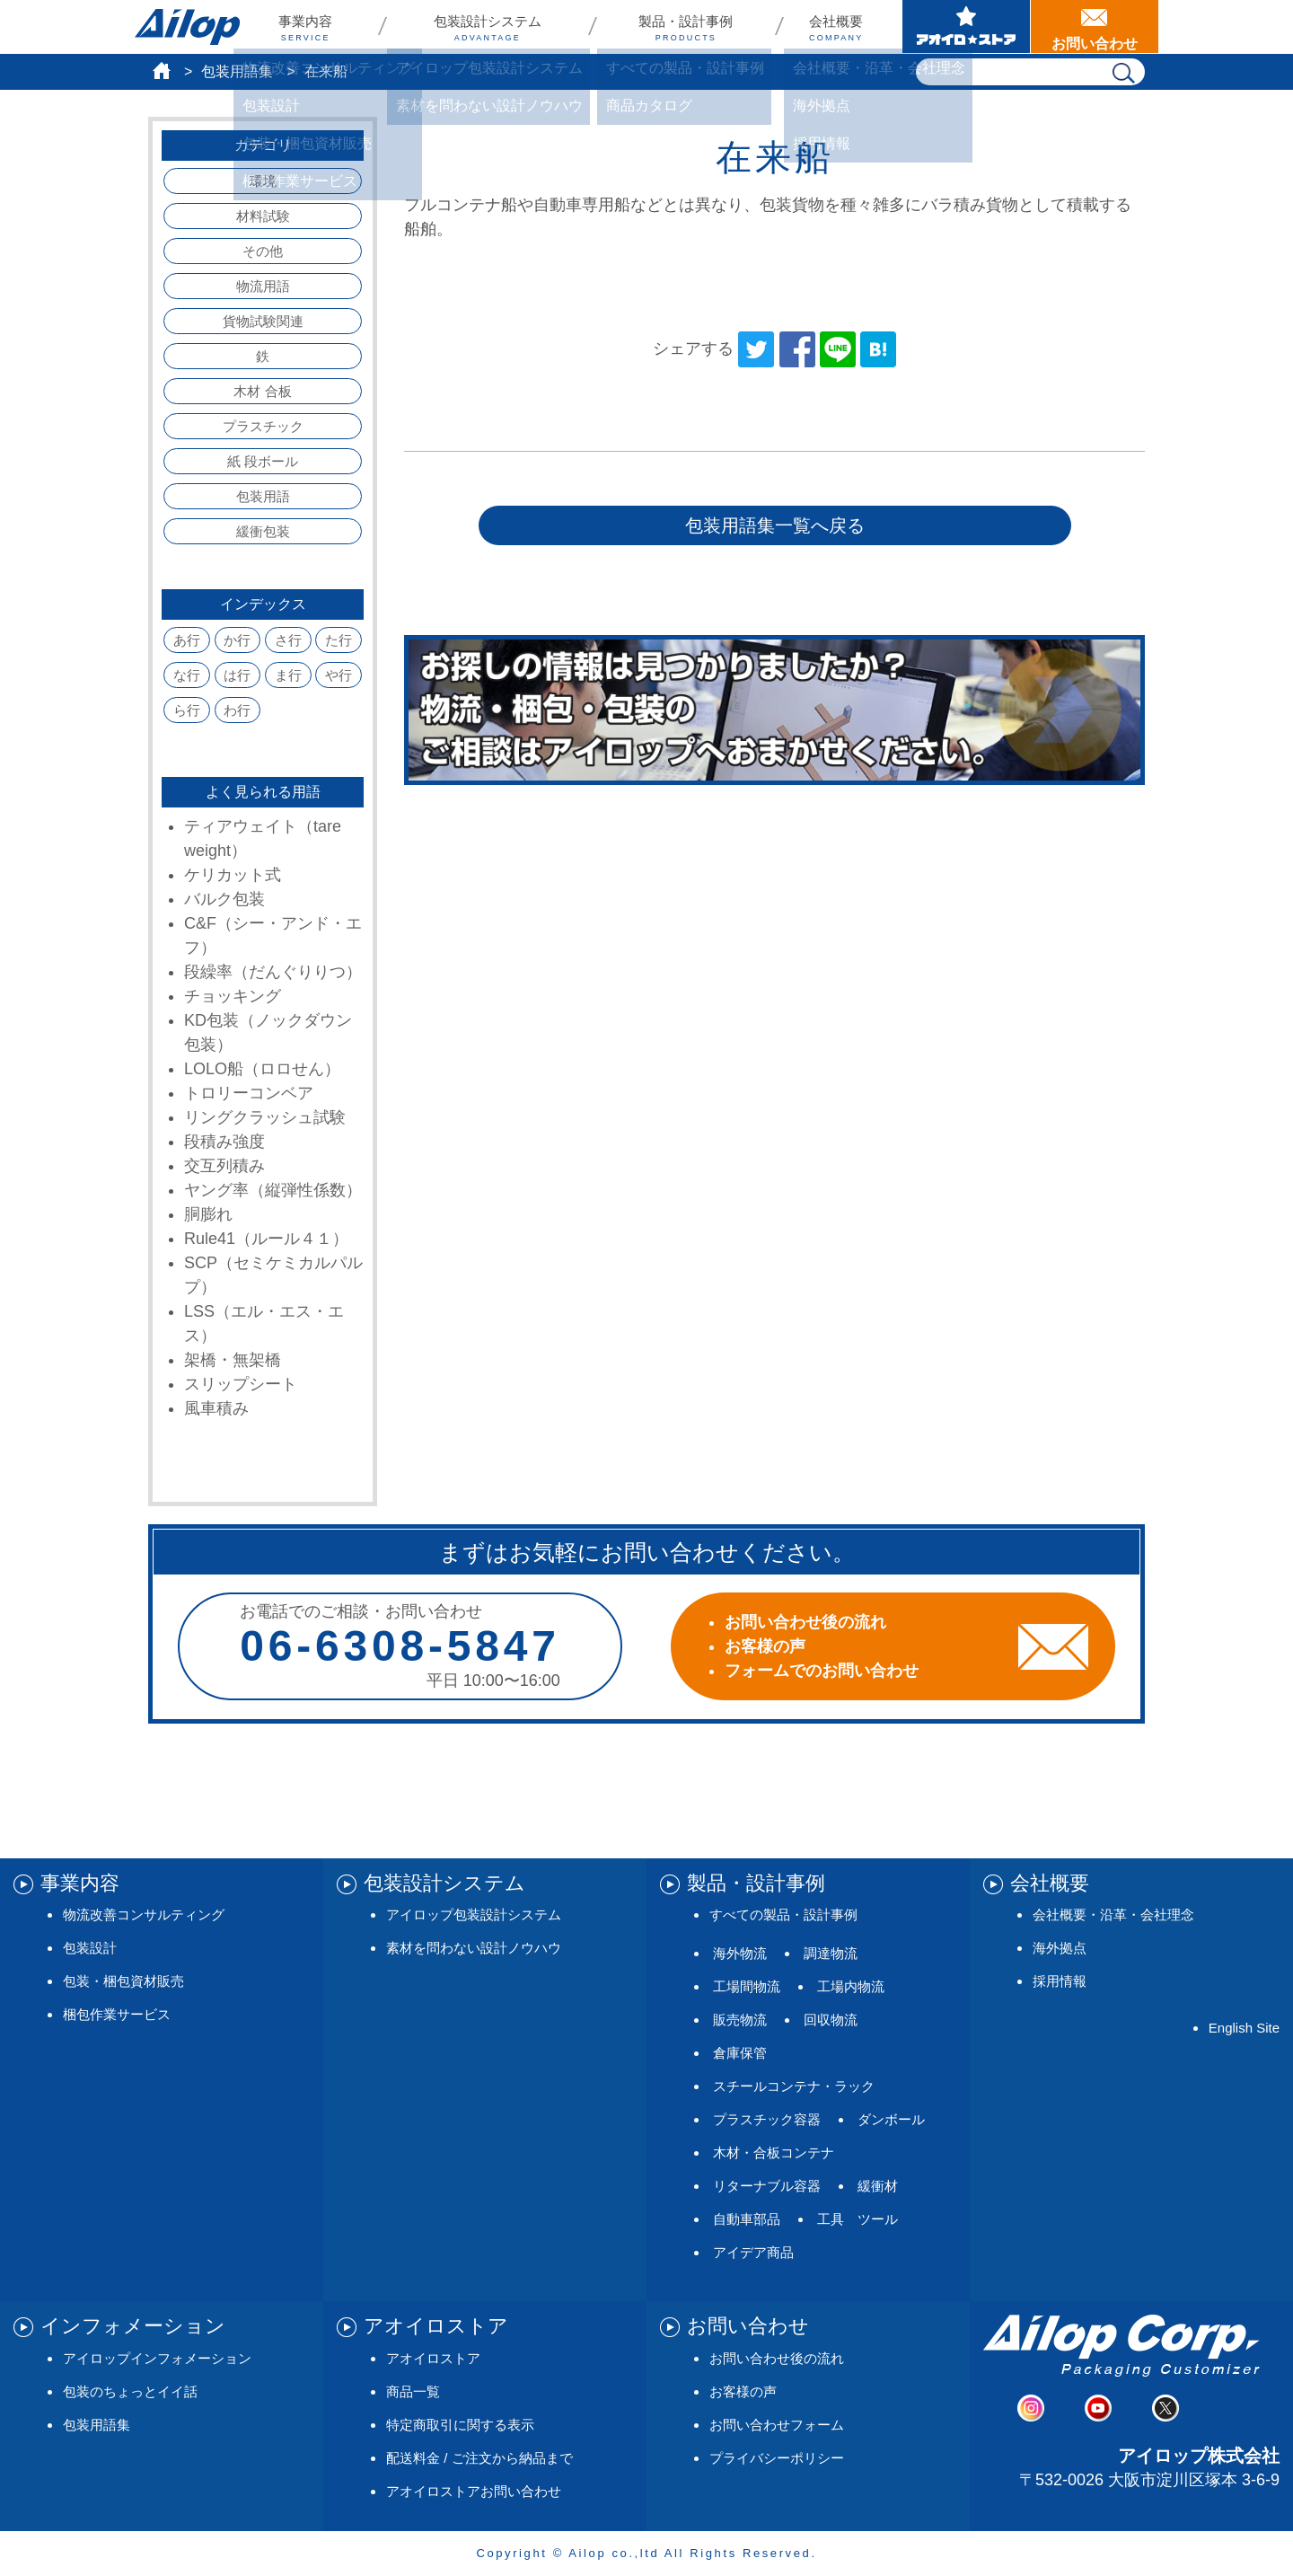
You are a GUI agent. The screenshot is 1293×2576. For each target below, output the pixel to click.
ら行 (186, 710)
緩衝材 (878, 2185)
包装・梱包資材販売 (123, 1981)
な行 (186, 675)
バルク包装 (224, 899)
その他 (262, 251)
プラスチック (263, 426)
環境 (263, 181)
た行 (338, 640)
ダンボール (891, 2119)
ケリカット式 (232, 875)
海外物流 (740, 1953)
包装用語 (263, 496)
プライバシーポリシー (776, 2458)
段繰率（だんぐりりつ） (273, 972)
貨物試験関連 (263, 321)
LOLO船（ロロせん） (262, 1069)
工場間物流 (746, 1986)
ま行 (288, 675)
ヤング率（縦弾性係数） (273, 1190)
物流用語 (263, 286)
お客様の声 (743, 2391)
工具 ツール (857, 2219)
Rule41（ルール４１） (266, 1239)
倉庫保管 (740, 2052)
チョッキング (232, 996)
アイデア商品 (753, 2252)
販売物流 (740, 2019)
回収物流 (831, 2019)
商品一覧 (413, 2391)
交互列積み (224, 1166)
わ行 (237, 710)
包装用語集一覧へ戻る (775, 525)
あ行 (186, 640)
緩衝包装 (263, 531)
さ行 (288, 640)
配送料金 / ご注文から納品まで (479, 2458)
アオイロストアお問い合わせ (473, 2491)
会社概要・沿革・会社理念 (1113, 1914)
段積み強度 (224, 1142)
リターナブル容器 (767, 2185)
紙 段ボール (262, 461)
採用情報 (1059, 1981)
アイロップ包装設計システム (473, 1914)
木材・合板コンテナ (773, 2152)
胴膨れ (208, 1214)
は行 (237, 675)
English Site (1244, 2027)
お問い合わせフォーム (776, 2424)
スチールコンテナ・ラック (794, 2086)
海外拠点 (1059, 1947)
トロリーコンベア (248, 1093)
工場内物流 (850, 1986)
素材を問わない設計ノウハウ (473, 1947)
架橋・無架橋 (232, 1360)
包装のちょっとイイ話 (130, 2391)
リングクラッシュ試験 (265, 1117)
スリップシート (240, 1384)
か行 (237, 640)
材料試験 (263, 216)
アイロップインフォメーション (157, 2358)
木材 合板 (262, 391)
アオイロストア (433, 2358)
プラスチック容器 (767, 2119)
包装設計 (90, 1947)
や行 (338, 675)
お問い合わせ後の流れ (776, 2358)
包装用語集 (237, 71)
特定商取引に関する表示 (460, 2424)
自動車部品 (746, 2219)
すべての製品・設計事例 (783, 1914)
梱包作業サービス (117, 2014)
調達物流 (831, 1953)
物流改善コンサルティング (143, 1914)
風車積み (216, 1408)
